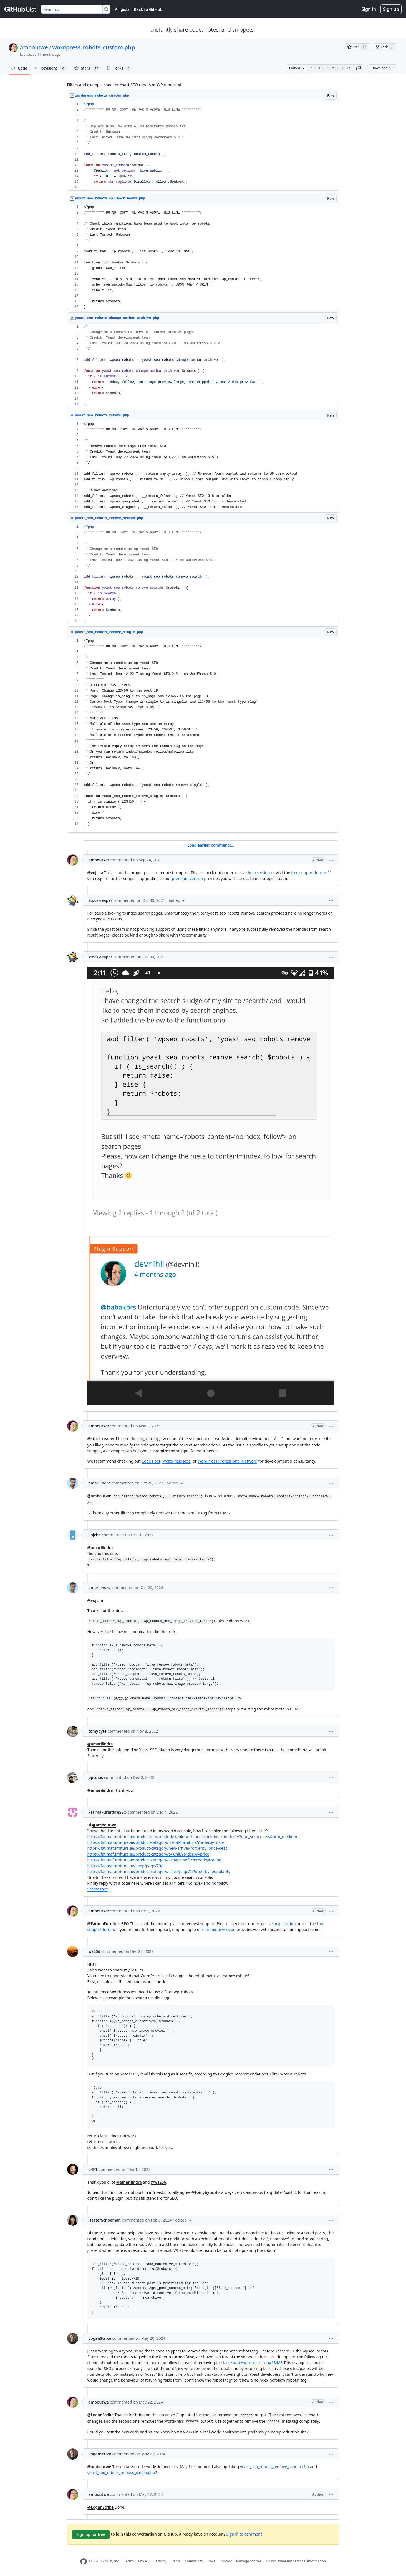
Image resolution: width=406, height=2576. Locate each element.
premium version (187, 878)
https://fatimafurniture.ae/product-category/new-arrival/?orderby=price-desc (157, 1848)
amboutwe (34, 47)
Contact (225, 2561)
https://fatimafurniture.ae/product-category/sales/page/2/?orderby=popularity (158, 1871)
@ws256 (158, 2182)
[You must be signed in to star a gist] (357, 47)
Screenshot (97, 1889)
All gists (122, 9)
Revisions (51, 68)
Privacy (143, 2561)
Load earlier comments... (210, 845)
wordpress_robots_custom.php (93, 47)
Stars (87, 68)
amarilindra (99, 1483)
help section (259, 872)
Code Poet (151, 1461)
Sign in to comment (244, 2533)
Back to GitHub (148, 9)
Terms (129, 2561)
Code (19, 68)
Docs (211, 2561)
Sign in (369, 9)
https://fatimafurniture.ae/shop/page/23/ (125, 1865)
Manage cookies (248, 2561)
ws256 (94, 1951)
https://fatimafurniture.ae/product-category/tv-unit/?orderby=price (148, 1854)
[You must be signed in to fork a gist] (385, 47)
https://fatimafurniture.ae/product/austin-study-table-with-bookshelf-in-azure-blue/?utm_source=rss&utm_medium (192, 1836)
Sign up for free (91, 2534)
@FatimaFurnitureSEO (108, 1923)
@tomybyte (202, 2192)
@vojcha (95, 872)
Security (160, 2561)
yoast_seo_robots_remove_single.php (121, 2472)
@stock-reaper (101, 1438)
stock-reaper (100, 900)
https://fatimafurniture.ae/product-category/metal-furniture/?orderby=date (156, 1842)
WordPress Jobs (176, 1461)
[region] (203, 146)
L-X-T (93, 2169)
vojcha (95, 1534)
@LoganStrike (100, 2414)
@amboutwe (99, 1495)
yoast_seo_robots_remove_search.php (274, 2466)
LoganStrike (100, 2338)
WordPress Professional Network (227, 1461)
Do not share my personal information (296, 2561)
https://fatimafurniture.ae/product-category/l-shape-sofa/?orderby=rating (154, 1859)
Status (175, 2561)
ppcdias (96, 1777)
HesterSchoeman (105, 2220)
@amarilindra (100, 1547)
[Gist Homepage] (20, 9)
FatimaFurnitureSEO (108, 1812)
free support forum (308, 872)
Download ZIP (382, 68)
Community (194, 2561)
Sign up (391, 9)
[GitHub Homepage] (83, 2561)
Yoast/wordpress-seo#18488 (257, 2362)
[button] (358, 68)
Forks (119, 68)
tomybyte (98, 1731)
